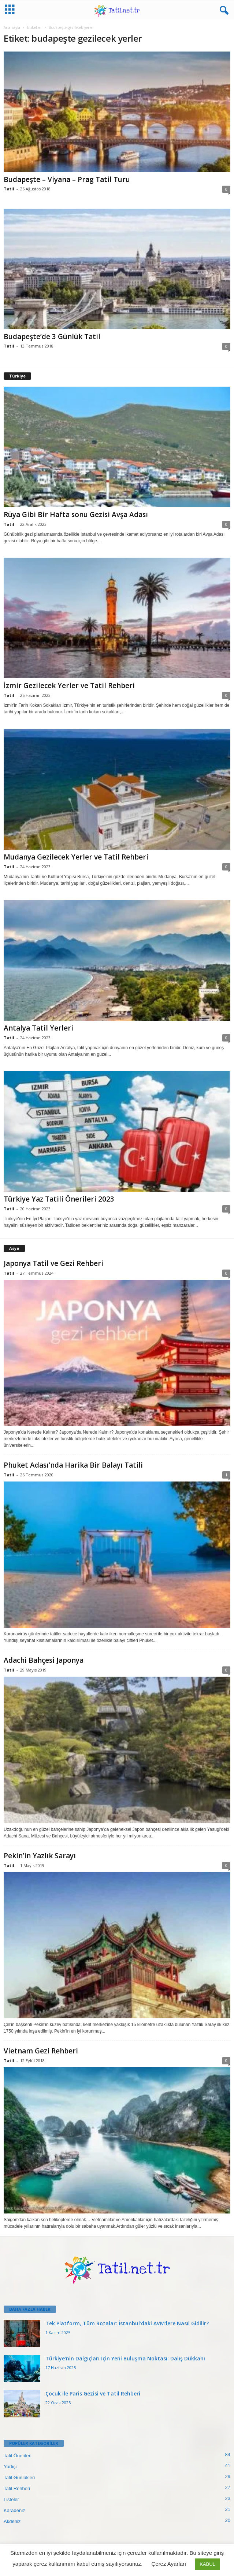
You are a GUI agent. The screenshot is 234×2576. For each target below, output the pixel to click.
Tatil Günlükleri (19, 2477)
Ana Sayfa (12, 27)
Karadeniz (14, 2510)
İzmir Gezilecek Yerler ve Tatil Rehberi (69, 685)
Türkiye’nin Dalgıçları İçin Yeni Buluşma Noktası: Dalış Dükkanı (125, 2358)
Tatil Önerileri (17, 2455)
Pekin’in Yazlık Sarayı (40, 1855)
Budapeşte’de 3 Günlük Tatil (52, 336)
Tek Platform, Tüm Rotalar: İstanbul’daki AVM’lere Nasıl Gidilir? (127, 2323)
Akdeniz (12, 2521)
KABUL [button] (207, 2564)
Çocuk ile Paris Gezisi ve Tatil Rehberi (92, 2393)
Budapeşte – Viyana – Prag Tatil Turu (67, 179)
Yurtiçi (10, 2466)
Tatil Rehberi (17, 2488)
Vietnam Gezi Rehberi (41, 2051)
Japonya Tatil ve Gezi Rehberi (53, 1263)
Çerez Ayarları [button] (168, 2564)
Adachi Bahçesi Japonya (43, 1660)
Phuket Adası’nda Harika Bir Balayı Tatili (73, 1465)
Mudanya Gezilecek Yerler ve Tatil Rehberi (76, 857)
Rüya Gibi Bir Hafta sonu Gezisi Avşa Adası (76, 514)
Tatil (9, 188)
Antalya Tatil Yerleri (38, 1028)
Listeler (11, 2499)
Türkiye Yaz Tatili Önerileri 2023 (59, 1199)
